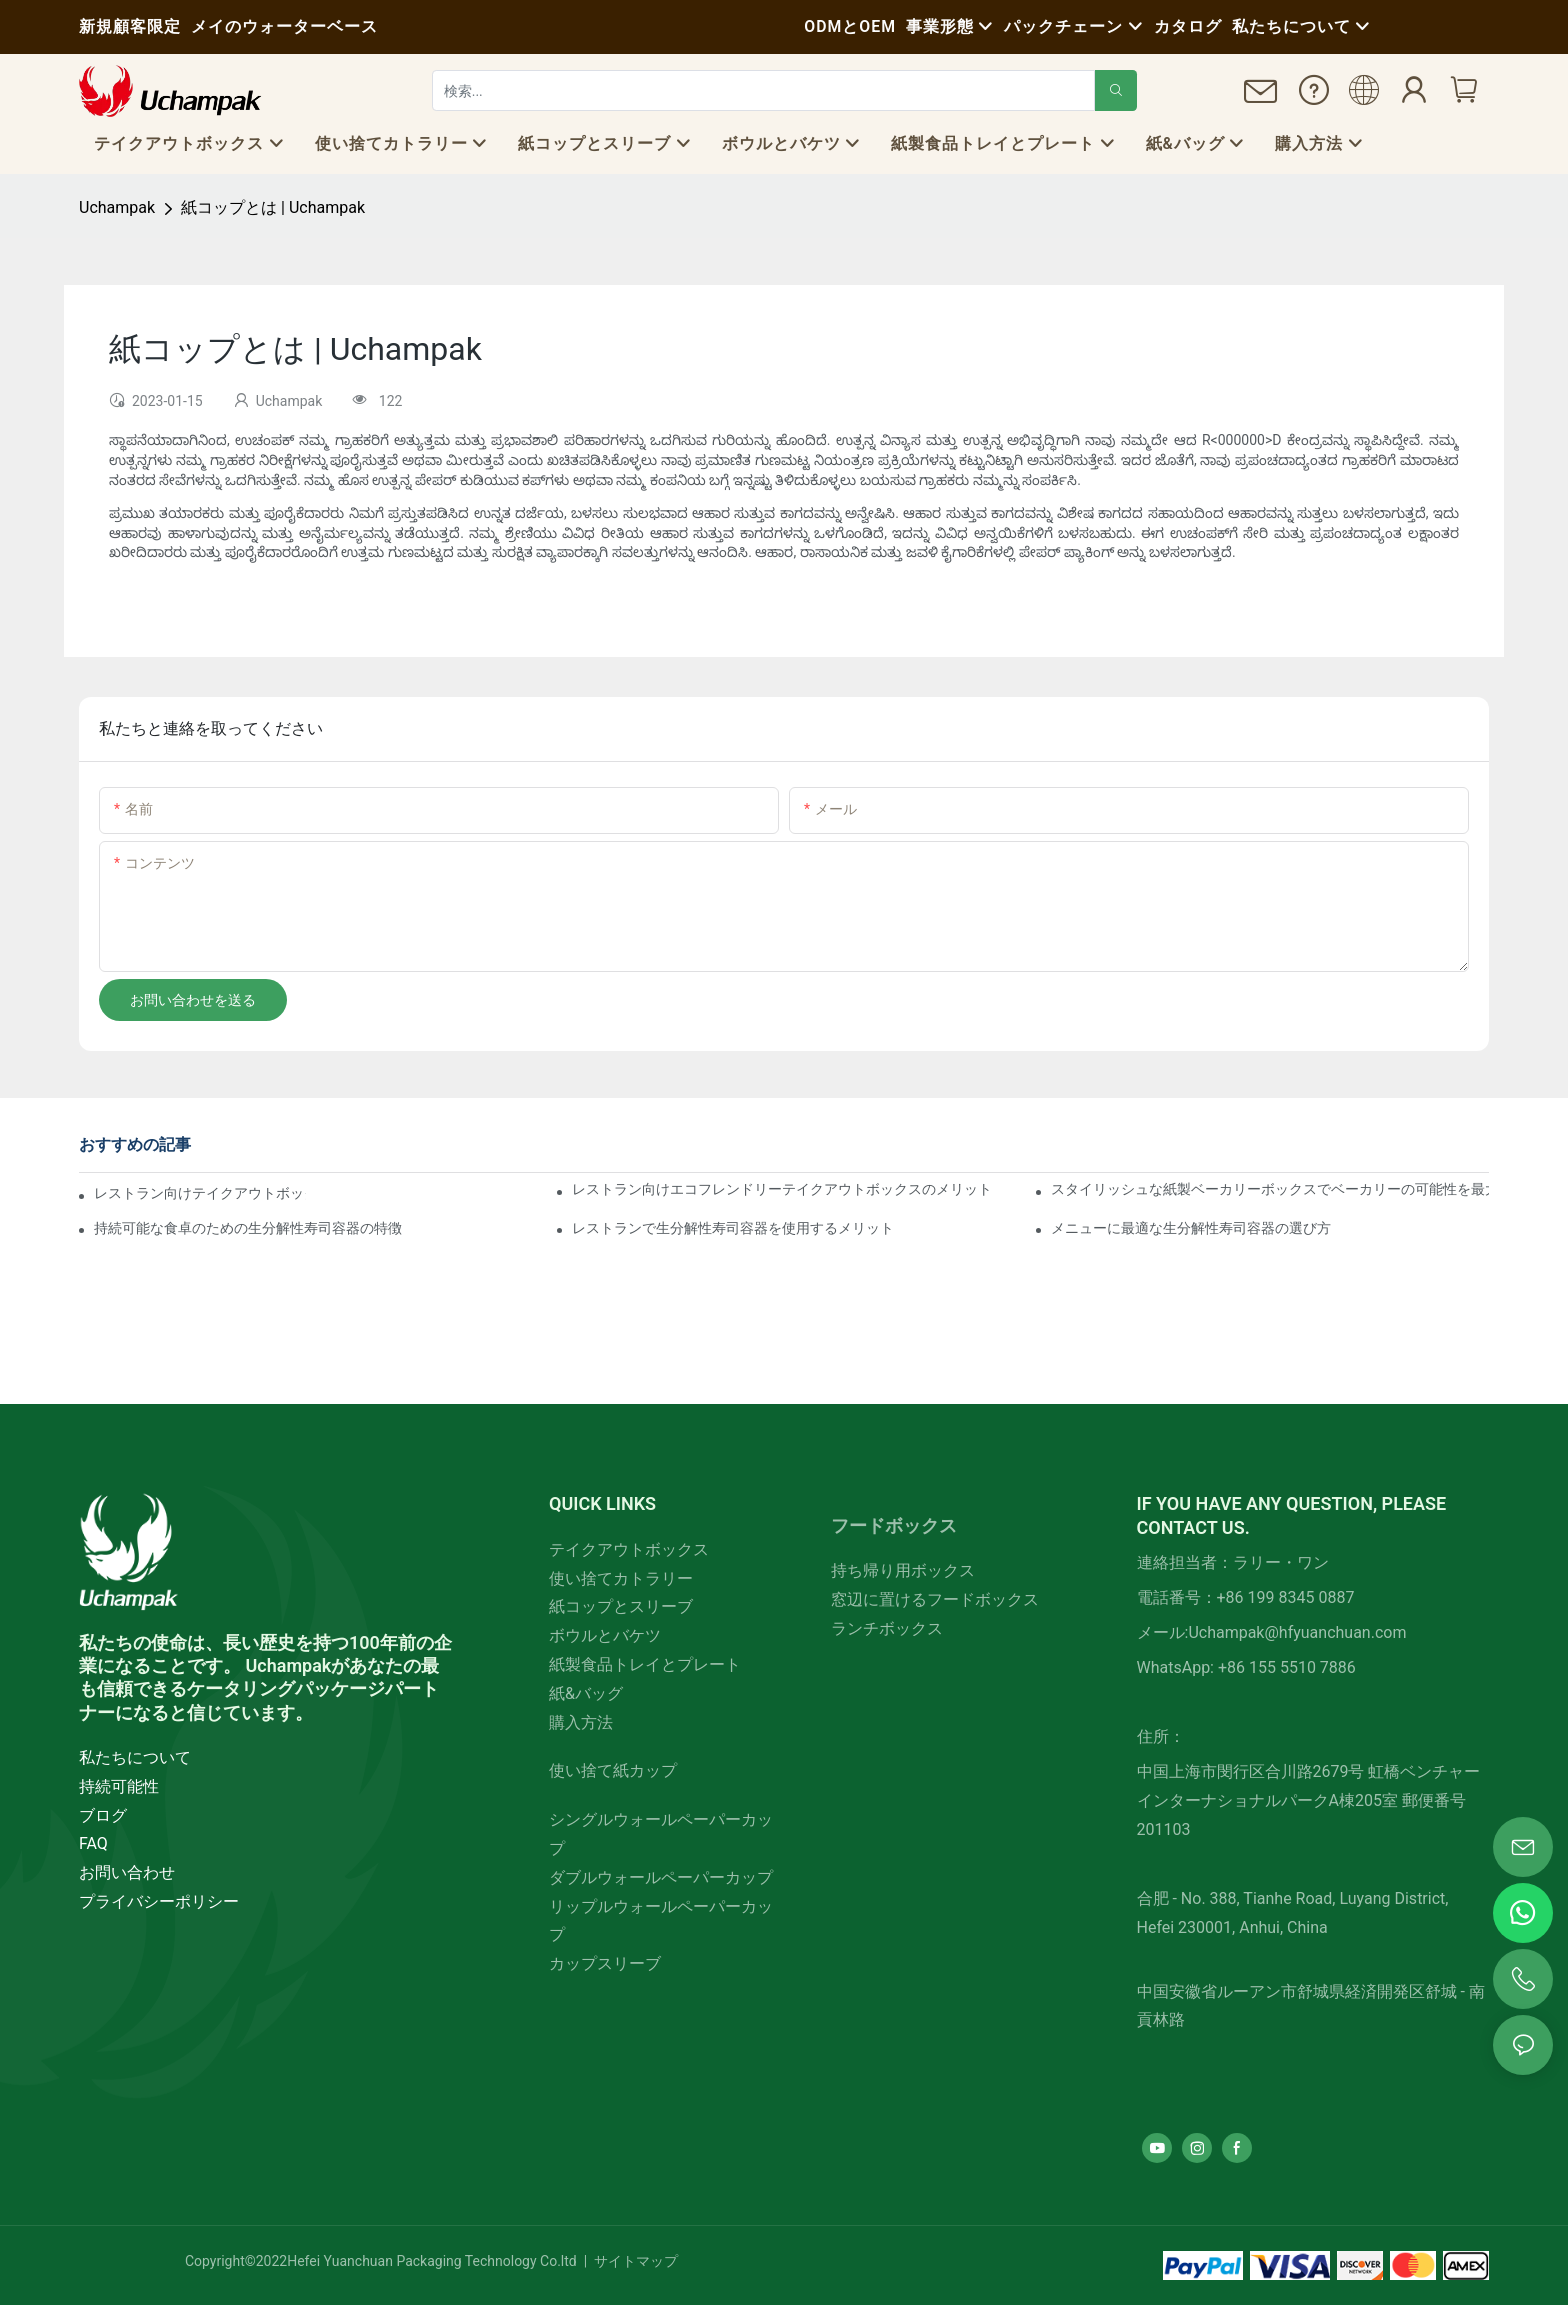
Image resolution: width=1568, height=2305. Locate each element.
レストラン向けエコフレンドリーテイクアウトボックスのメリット (782, 1189)
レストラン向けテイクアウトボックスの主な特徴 (200, 1193)
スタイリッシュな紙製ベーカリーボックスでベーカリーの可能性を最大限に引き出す (1270, 1189)
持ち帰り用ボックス (903, 1570)
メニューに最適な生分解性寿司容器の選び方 (1191, 1228)
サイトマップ (634, 2261)
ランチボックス (887, 1628)
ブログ (103, 1815)
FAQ (93, 1843)
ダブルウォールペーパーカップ (661, 1877)
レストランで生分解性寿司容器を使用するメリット (733, 1228)
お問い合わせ (127, 1872)
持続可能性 (119, 1786)
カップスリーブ (605, 1963)
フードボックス (894, 1525)
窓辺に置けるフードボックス (935, 1599)
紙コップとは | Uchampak (273, 207)
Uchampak (117, 207)
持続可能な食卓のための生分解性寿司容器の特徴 (248, 1228)
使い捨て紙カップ (613, 1770)
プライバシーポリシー (159, 1901)
